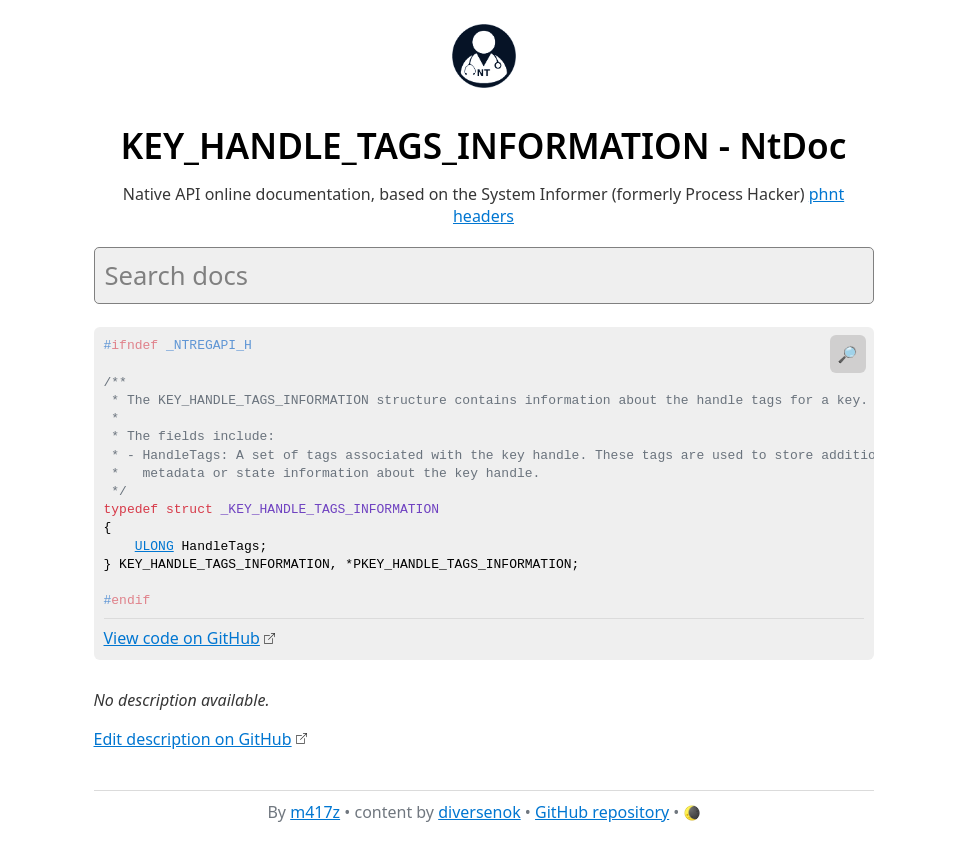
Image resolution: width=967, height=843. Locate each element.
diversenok (479, 812)
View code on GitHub (182, 638)
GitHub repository (602, 812)
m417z (315, 812)
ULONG (154, 547)
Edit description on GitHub (193, 738)
